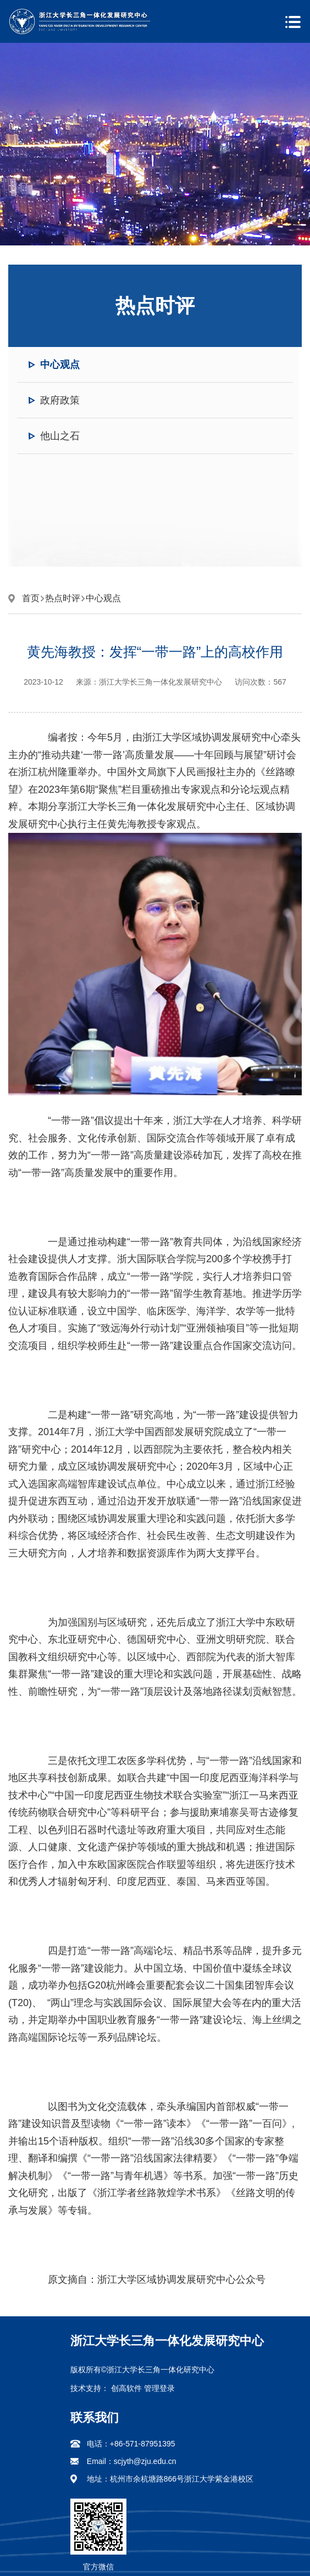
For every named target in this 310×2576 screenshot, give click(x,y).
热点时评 (62, 598)
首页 (31, 598)
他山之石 (60, 435)
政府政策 (60, 400)
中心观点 (60, 364)
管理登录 (159, 2388)
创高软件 (126, 2388)
